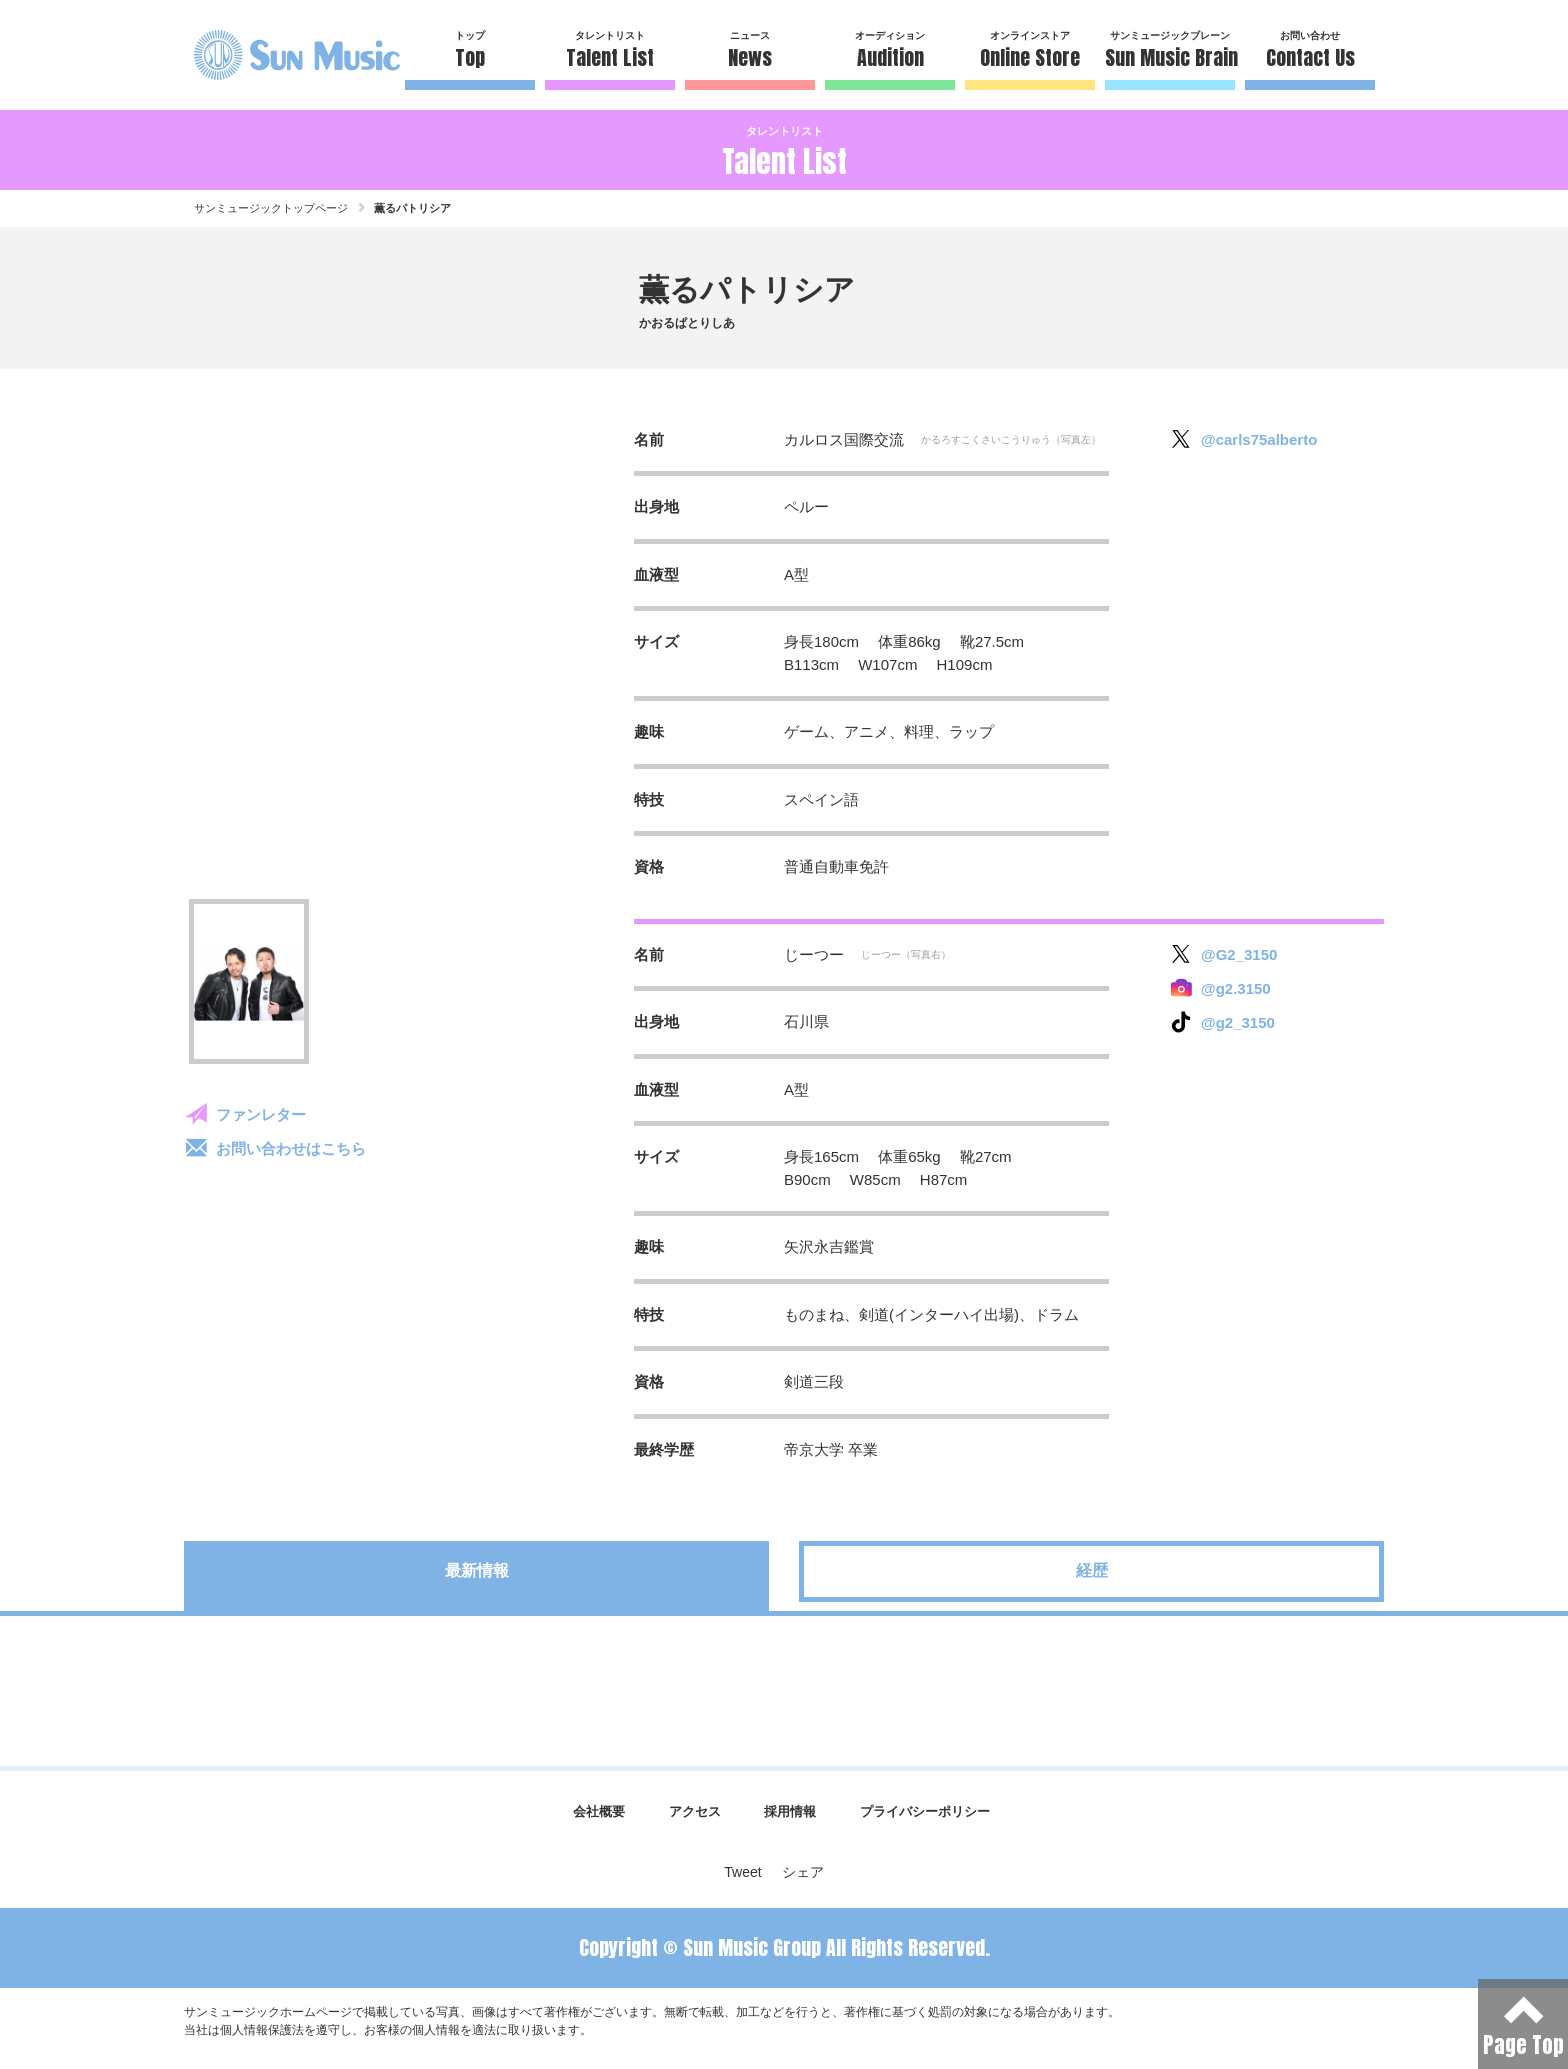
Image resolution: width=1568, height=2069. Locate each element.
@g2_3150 (1238, 1022)
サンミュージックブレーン (1170, 51)
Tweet (742, 1872)
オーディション (890, 51)
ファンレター (261, 1114)
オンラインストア (1030, 51)
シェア (803, 1872)
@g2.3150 (1236, 988)
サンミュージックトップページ (271, 208)
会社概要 (599, 1811)
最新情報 (477, 1570)
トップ (470, 51)
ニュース (750, 51)
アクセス (695, 1811)
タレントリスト (610, 51)
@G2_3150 (1239, 954)
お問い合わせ (1310, 51)
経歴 (1092, 1570)
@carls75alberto (1259, 439)
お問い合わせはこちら (291, 1148)
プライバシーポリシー (925, 1811)
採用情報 (790, 1811)
